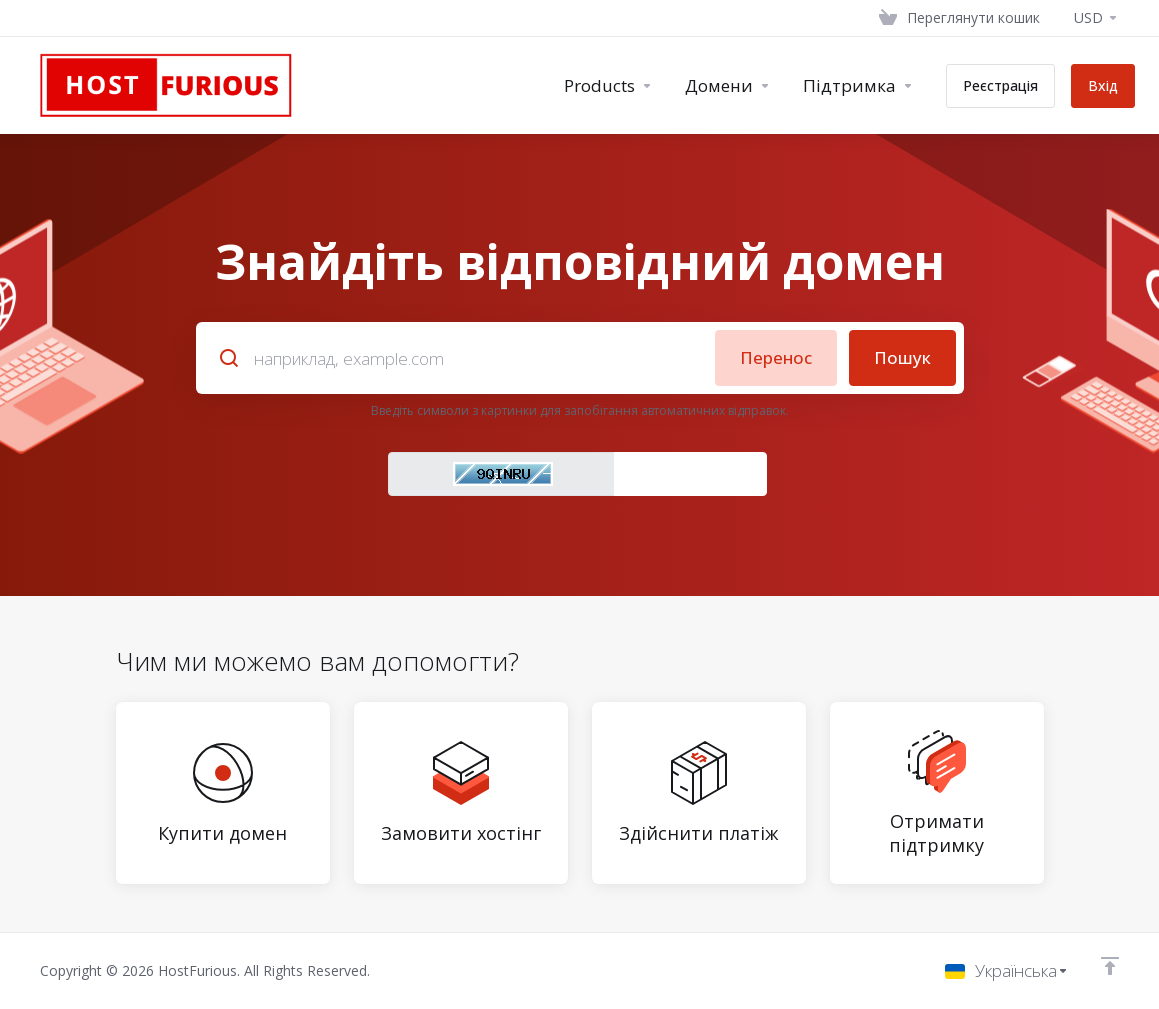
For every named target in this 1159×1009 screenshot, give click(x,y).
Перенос (776, 357)
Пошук (902, 357)
